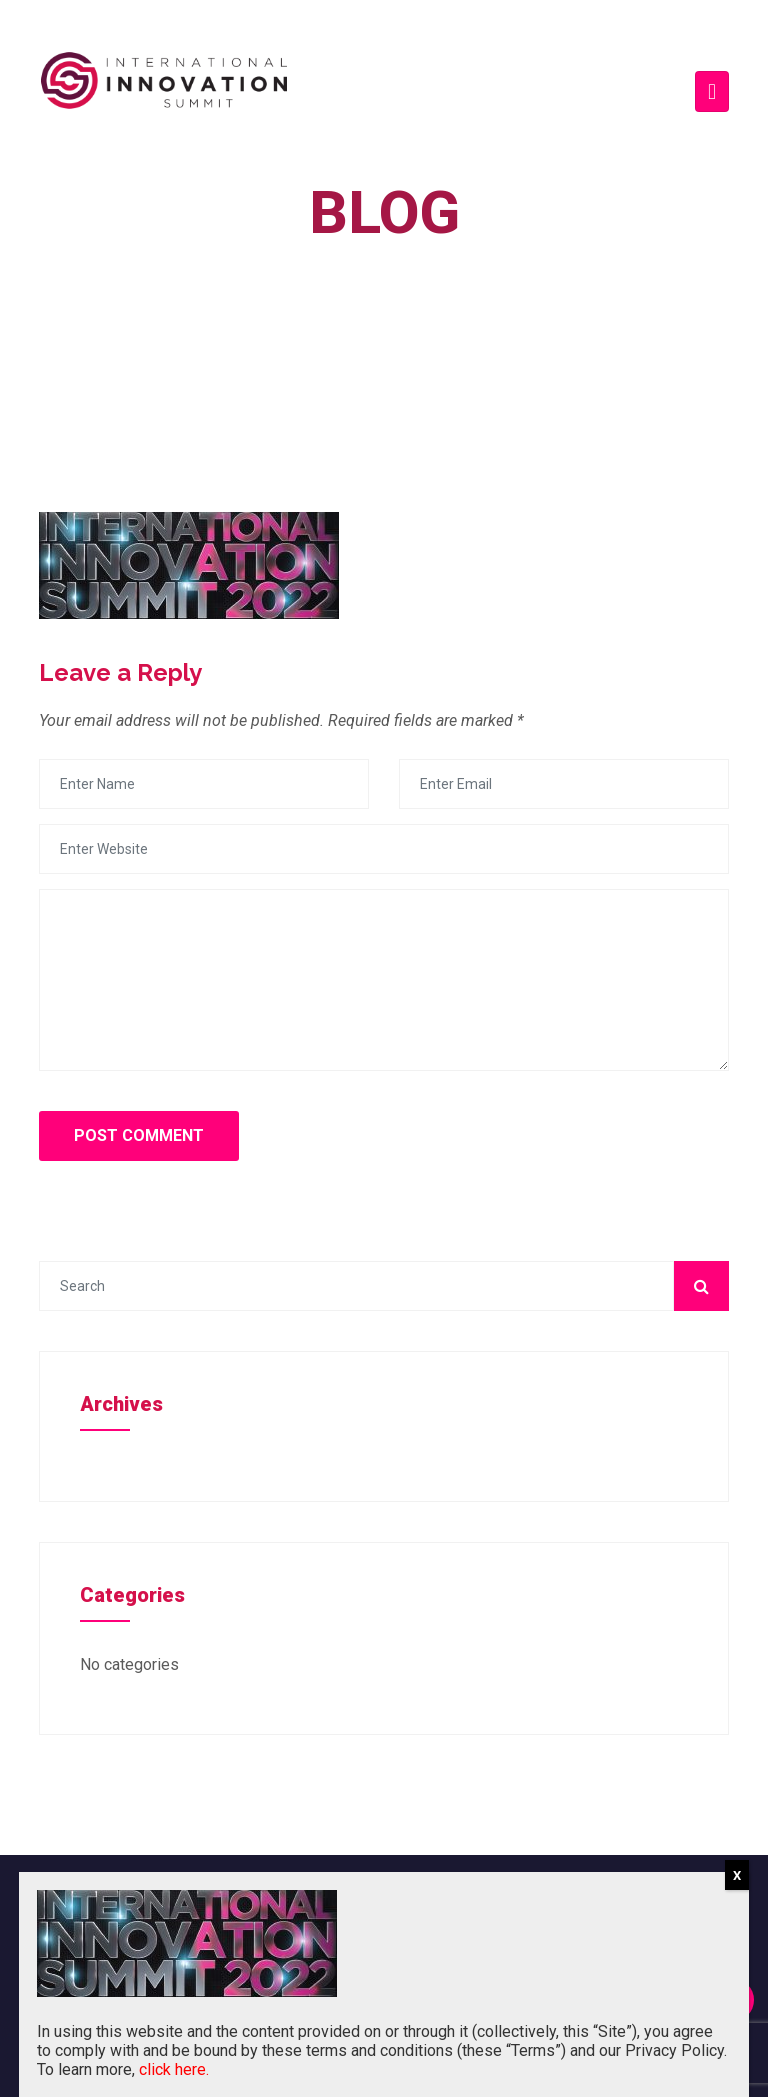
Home (369, 258)
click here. (174, 2069)
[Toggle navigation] (712, 91)
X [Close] (737, 1875)
